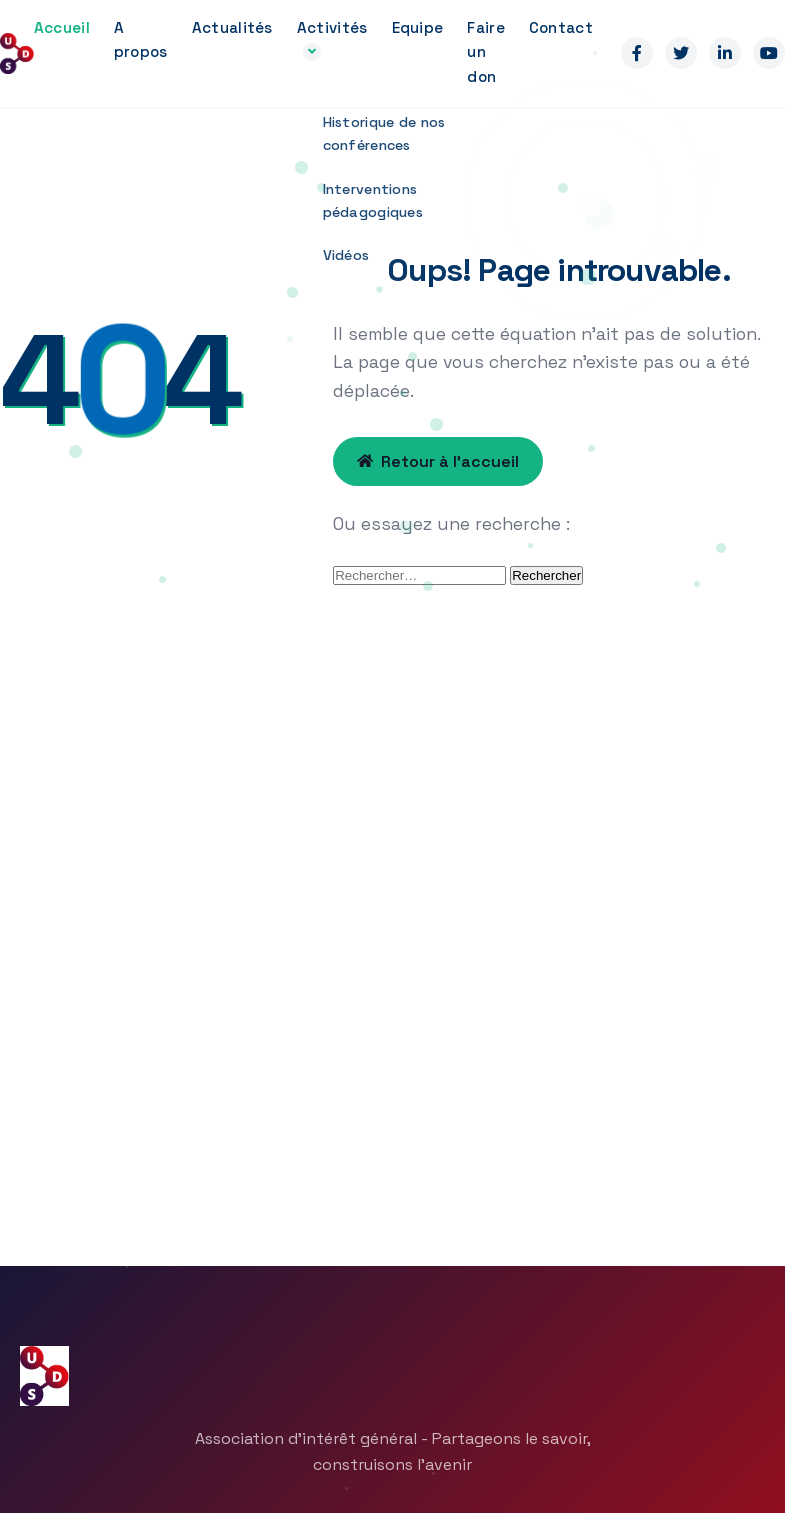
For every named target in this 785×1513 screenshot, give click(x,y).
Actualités (232, 27)
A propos (141, 39)
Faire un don (486, 52)
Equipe (418, 27)
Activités (332, 27)
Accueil (62, 27)
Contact (561, 27)
